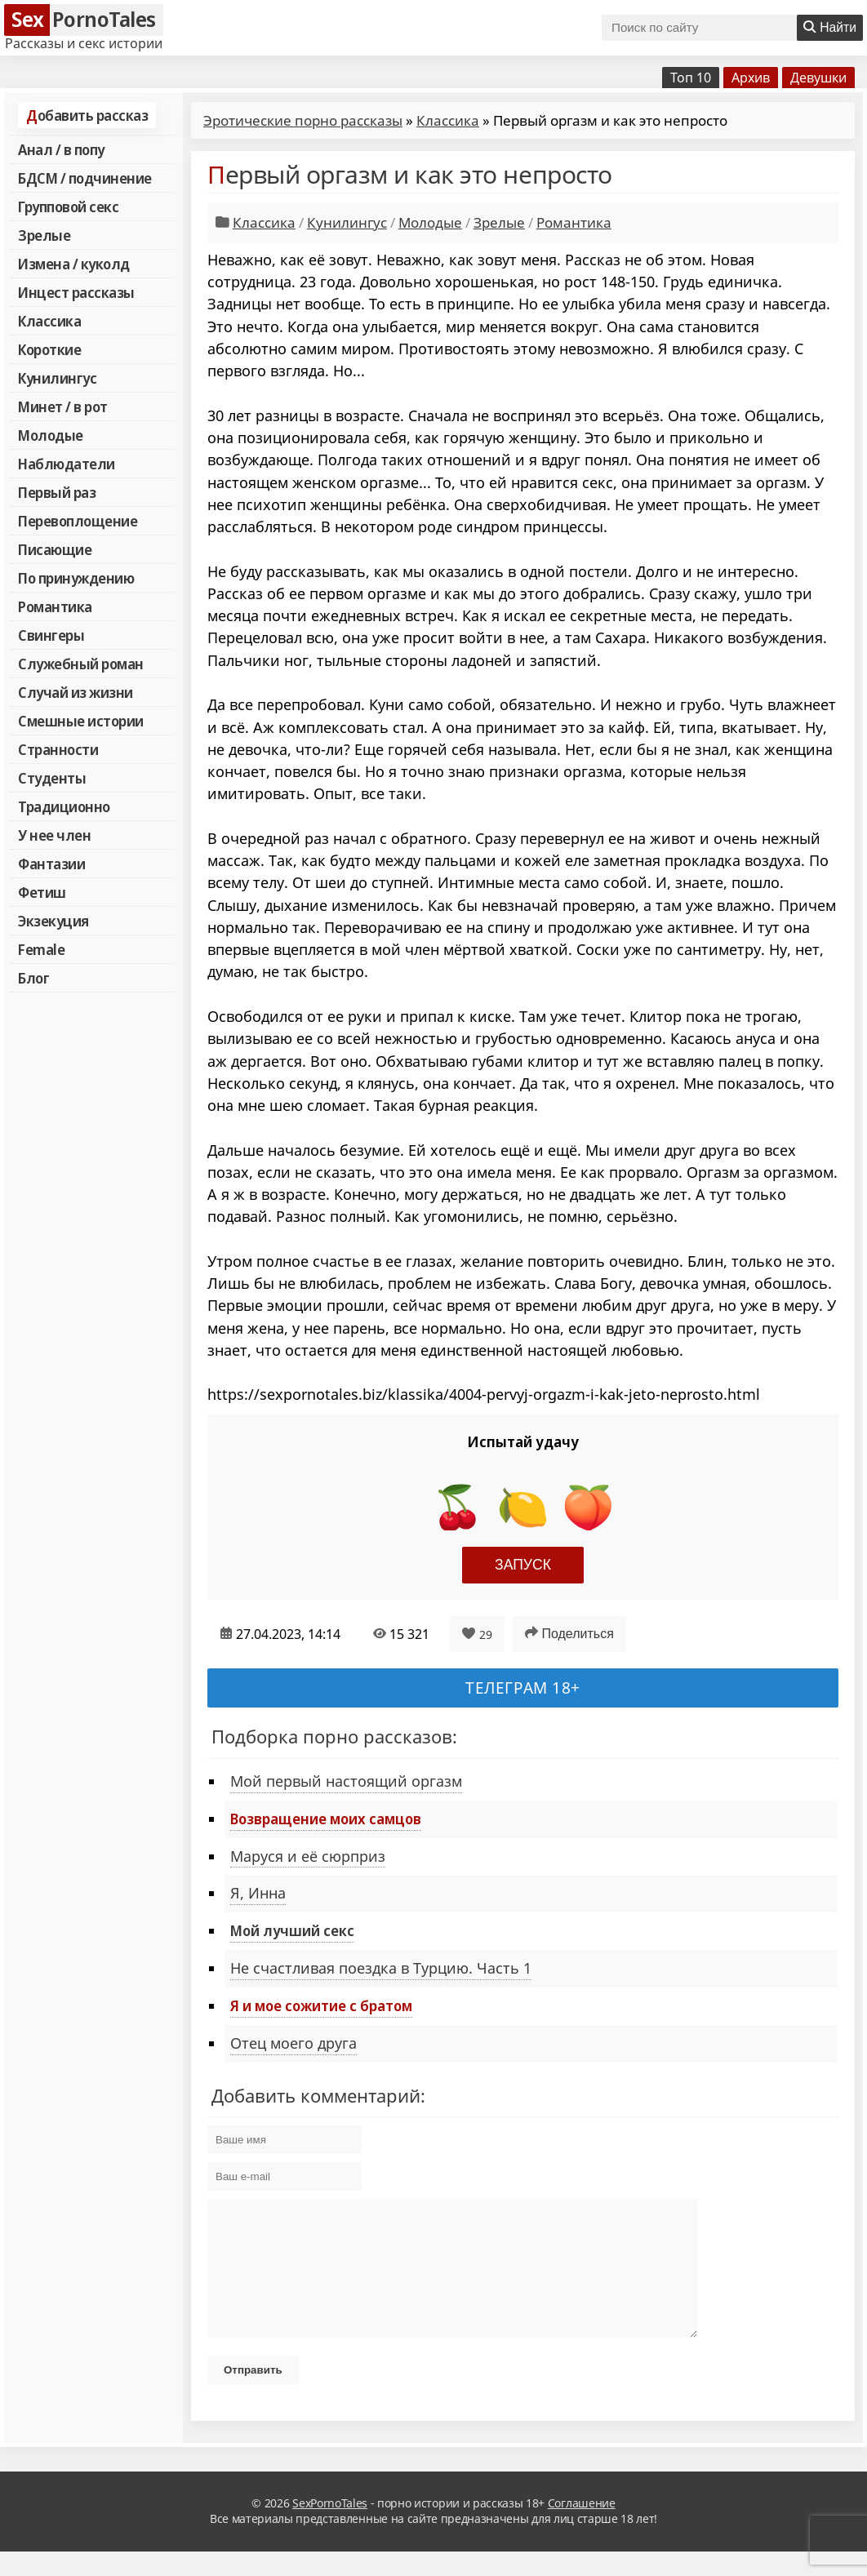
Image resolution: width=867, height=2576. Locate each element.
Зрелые (44, 235)
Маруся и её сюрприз (307, 1856)
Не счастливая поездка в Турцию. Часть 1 (380, 1968)
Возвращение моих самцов (325, 1818)
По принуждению (76, 578)
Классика (49, 321)
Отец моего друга (293, 2043)
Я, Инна (258, 1893)
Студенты (52, 778)
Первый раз (57, 492)
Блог (33, 978)
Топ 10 (690, 78)
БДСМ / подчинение (85, 178)
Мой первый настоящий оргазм (346, 1781)
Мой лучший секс (292, 1930)
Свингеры (51, 635)
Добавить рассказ (87, 115)
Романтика (55, 606)
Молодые (50, 435)
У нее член (54, 835)
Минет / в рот (63, 406)
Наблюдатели (66, 463)
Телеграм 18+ (522, 1688)
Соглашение (582, 2527)
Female (41, 949)
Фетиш (42, 892)
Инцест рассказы (76, 292)
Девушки (818, 78)
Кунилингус (57, 378)
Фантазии (51, 863)
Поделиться (569, 1633)
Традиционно (64, 806)
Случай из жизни (75, 692)
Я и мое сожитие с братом (321, 2005)
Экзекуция (53, 920)
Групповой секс (68, 206)
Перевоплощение (77, 521)
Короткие (49, 349)
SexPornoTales (329, 2527)
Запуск (523, 1565)
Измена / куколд (74, 263)
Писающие (54, 549)
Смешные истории (81, 721)
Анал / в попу (61, 149)
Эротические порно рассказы (302, 120)
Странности (58, 749)
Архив (750, 78)
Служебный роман (81, 663)
